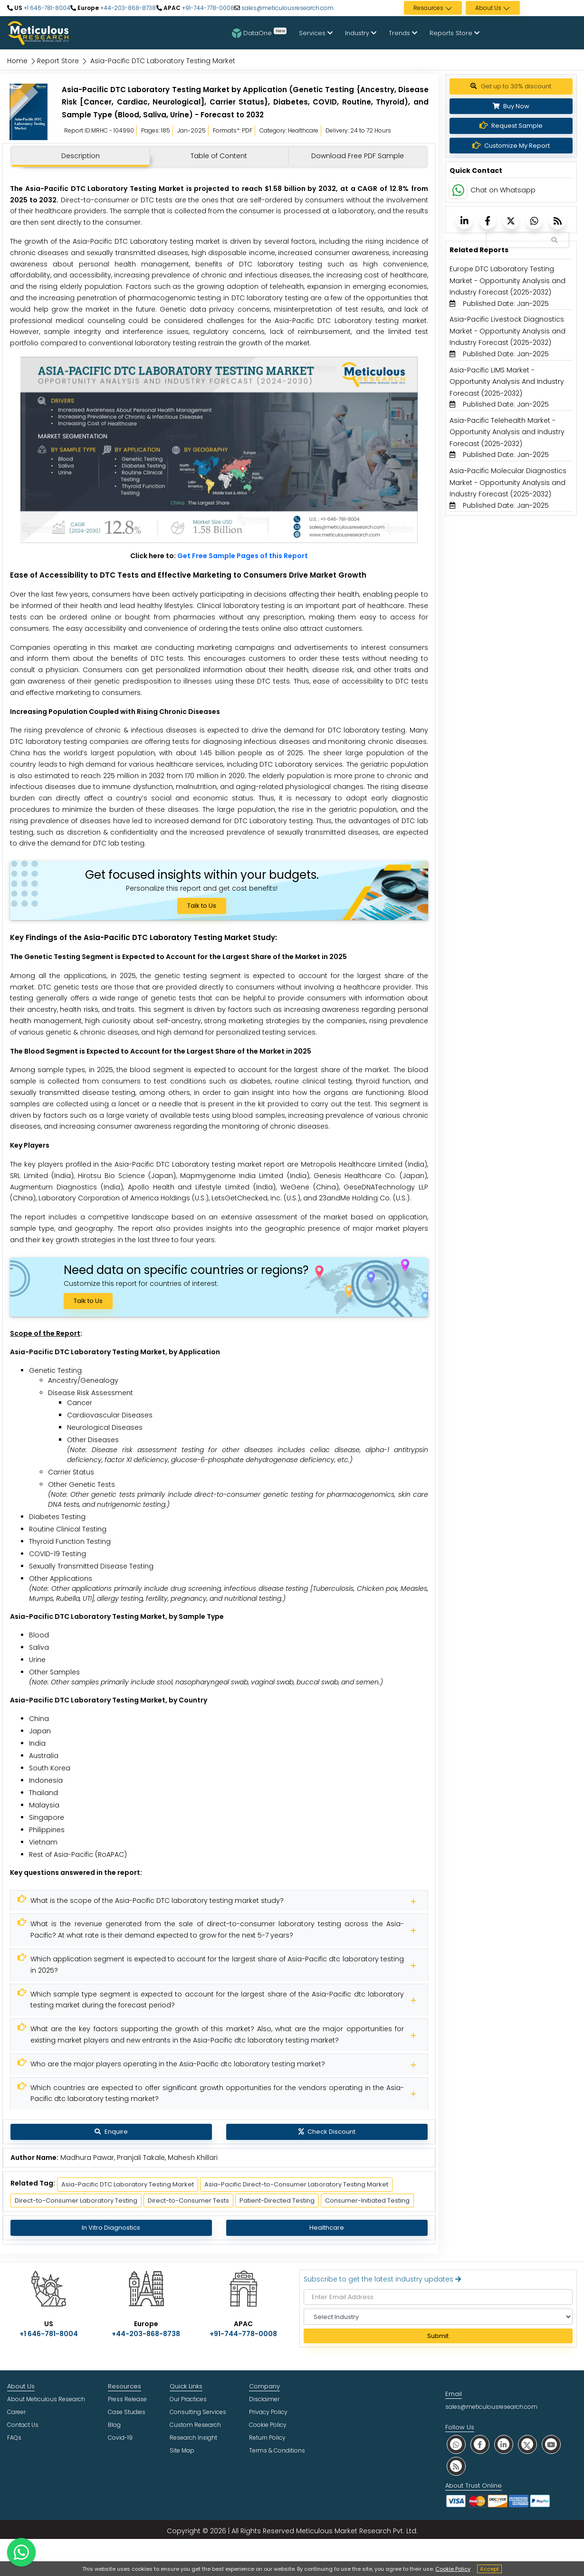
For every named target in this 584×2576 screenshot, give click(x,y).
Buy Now (511, 106)
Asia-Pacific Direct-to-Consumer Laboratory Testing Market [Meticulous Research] (296, 2184)
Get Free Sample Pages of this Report (242, 556)
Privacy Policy (268, 2412)
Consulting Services (198, 2412)
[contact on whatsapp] (21, 2552)
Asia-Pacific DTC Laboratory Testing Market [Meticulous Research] (127, 2184)
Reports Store (454, 33)
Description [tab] (80, 156)
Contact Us (22, 2425)
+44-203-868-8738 (127, 8)
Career (16, 2412)
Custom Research (195, 2425)
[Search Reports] (554, 240)
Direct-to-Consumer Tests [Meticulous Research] (188, 2200)
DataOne (259, 33)
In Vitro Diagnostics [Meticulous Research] (111, 2227)
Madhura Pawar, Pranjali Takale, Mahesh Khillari (139, 2157)
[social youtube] (551, 2444)
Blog (114, 2425)
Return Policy (267, 2437)
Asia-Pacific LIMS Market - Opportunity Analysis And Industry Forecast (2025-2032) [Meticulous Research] (507, 381)
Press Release (127, 2399)
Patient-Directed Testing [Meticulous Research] (277, 2200)
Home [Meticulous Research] (17, 61)
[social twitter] (527, 2444)
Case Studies (126, 2412)
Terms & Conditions (277, 2450)
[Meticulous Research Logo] (38, 32)
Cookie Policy (452, 2569)
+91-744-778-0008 (207, 8)
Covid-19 (120, 2437)
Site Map (182, 2450)
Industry (360, 33)
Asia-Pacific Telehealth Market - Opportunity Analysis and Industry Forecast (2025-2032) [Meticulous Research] (507, 432)
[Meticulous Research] (219, 1901)
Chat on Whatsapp (503, 190)
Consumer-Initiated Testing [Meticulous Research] (367, 2200)
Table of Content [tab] (219, 156)
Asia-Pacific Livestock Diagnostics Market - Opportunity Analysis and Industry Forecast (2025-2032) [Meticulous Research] (507, 330)
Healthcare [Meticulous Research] (326, 2227)
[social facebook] (480, 2444)
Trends (403, 33)
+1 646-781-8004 (46, 8)
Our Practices (188, 2399)
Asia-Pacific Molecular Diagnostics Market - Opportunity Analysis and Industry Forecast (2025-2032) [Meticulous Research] (508, 482)
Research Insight (193, 2437)
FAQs (14, 2437)
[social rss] (456, 2466)
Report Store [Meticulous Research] (58, 61)
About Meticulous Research (46, 2399)
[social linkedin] (504, 2444)
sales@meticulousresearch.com (287, 8)
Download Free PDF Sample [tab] (357, 156)
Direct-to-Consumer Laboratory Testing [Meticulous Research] (76, 2200)
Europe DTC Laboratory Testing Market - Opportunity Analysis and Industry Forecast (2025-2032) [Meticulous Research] (507, 280)
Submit (438, 2335)
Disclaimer (264, 2399)
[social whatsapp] (456, 2444)
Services (316, 33)
